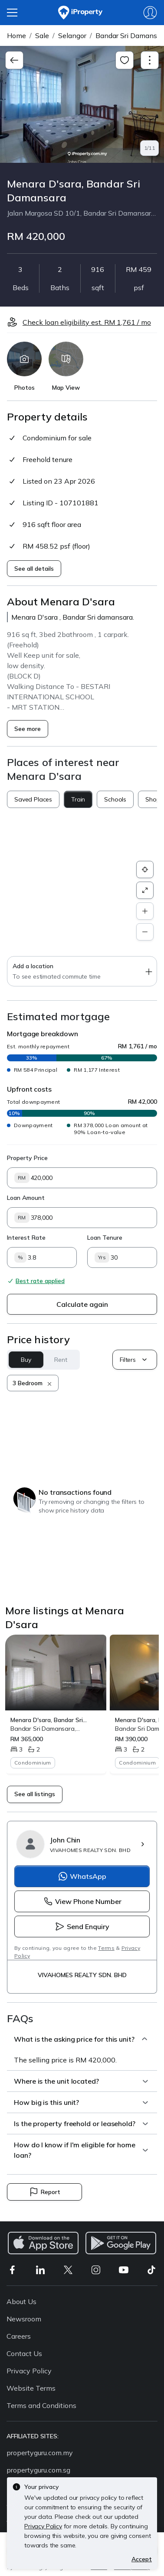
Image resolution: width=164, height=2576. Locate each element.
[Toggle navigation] (150, 60)
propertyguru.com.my (40, 2452)
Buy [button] (26, 1360)
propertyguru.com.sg (38, 2470)
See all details (34, 568)
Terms (106, 1948)
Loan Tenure (104, 1237)
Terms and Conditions (41, 2405)
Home (16, 35)
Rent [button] (60, 1360)
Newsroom (24, 2318)
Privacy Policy (29, 2370)
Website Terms (31, 2388)
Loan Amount (26, 1198)
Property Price (27, 1158)
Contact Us (24, 2353)
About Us (21, 2301)
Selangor (72, 35)
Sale (42, 35)
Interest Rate (26, 1237)
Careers (19, 2336)
